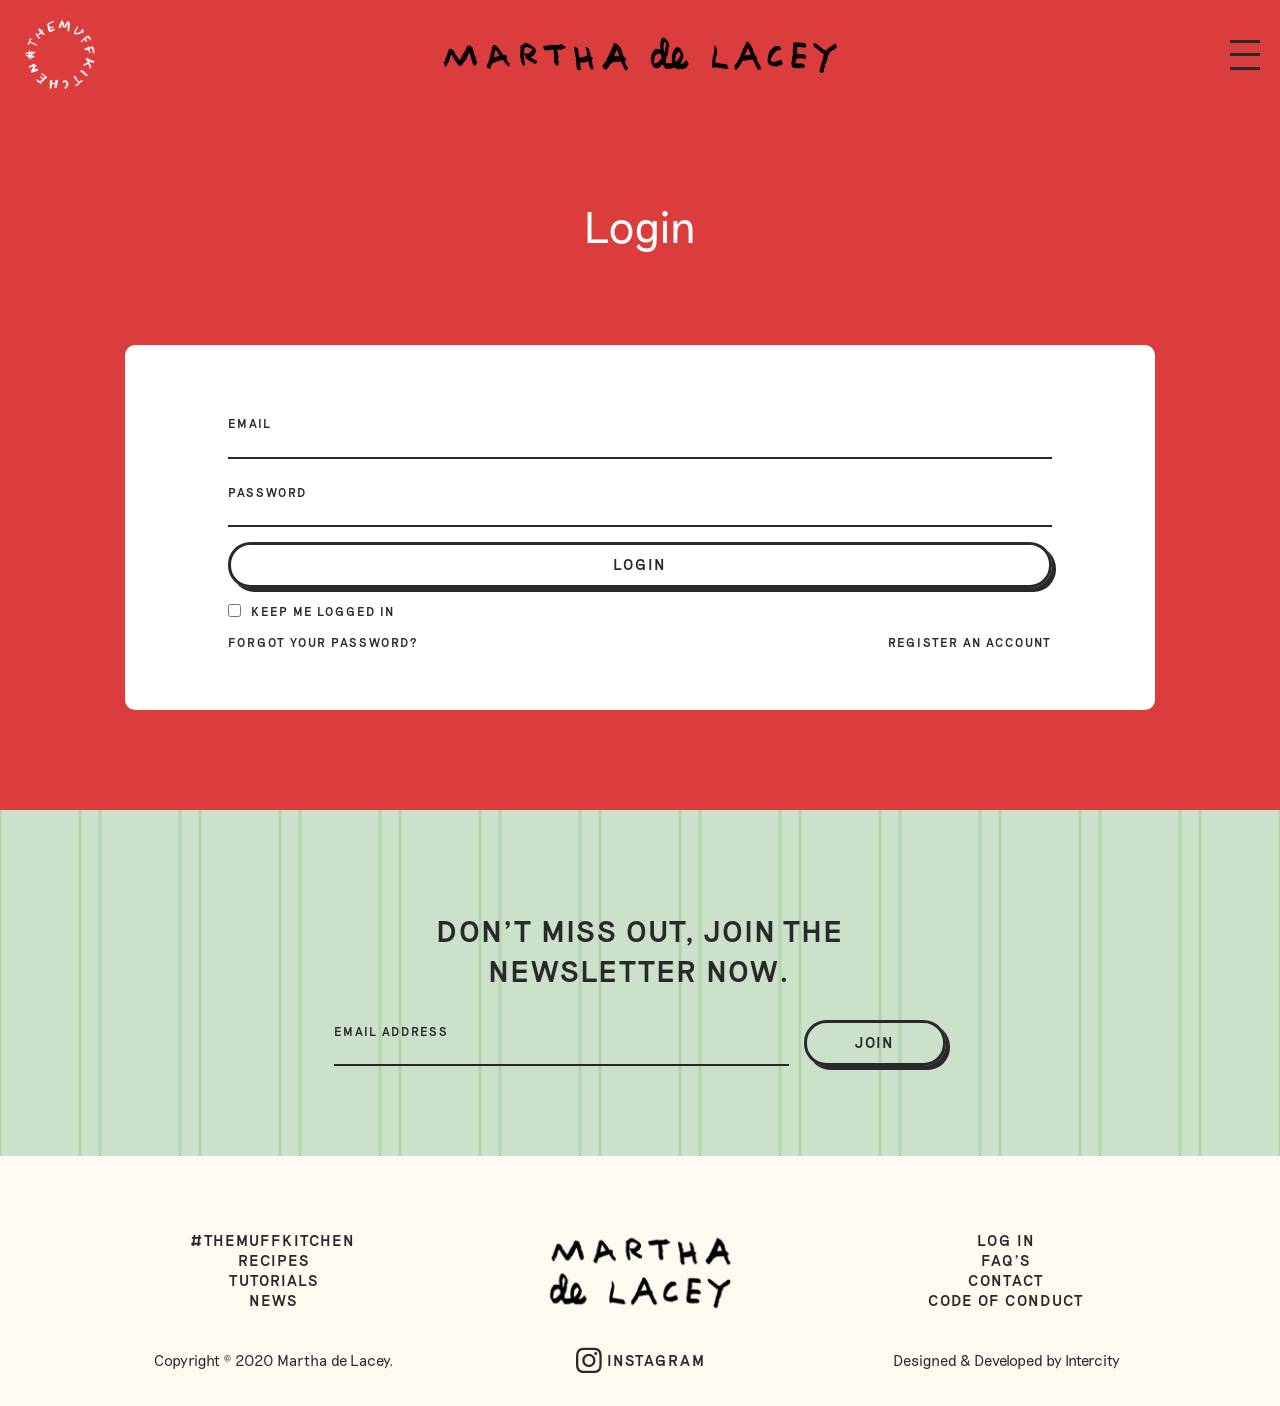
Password (267, 492)
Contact (1006, 1280)
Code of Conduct (1006, 1300)
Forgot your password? (323, 642)
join (875, 1042)
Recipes (274, 1260)
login (640, 564)
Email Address (391, 1031)
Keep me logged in (311, 611)
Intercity (1092, 1360)
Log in (1006, 1240)
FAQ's (1006, 1260)
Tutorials (274, 1280)
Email (250, 423)
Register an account (970, 642)
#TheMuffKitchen (273, 1240)
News (273, 1300)
